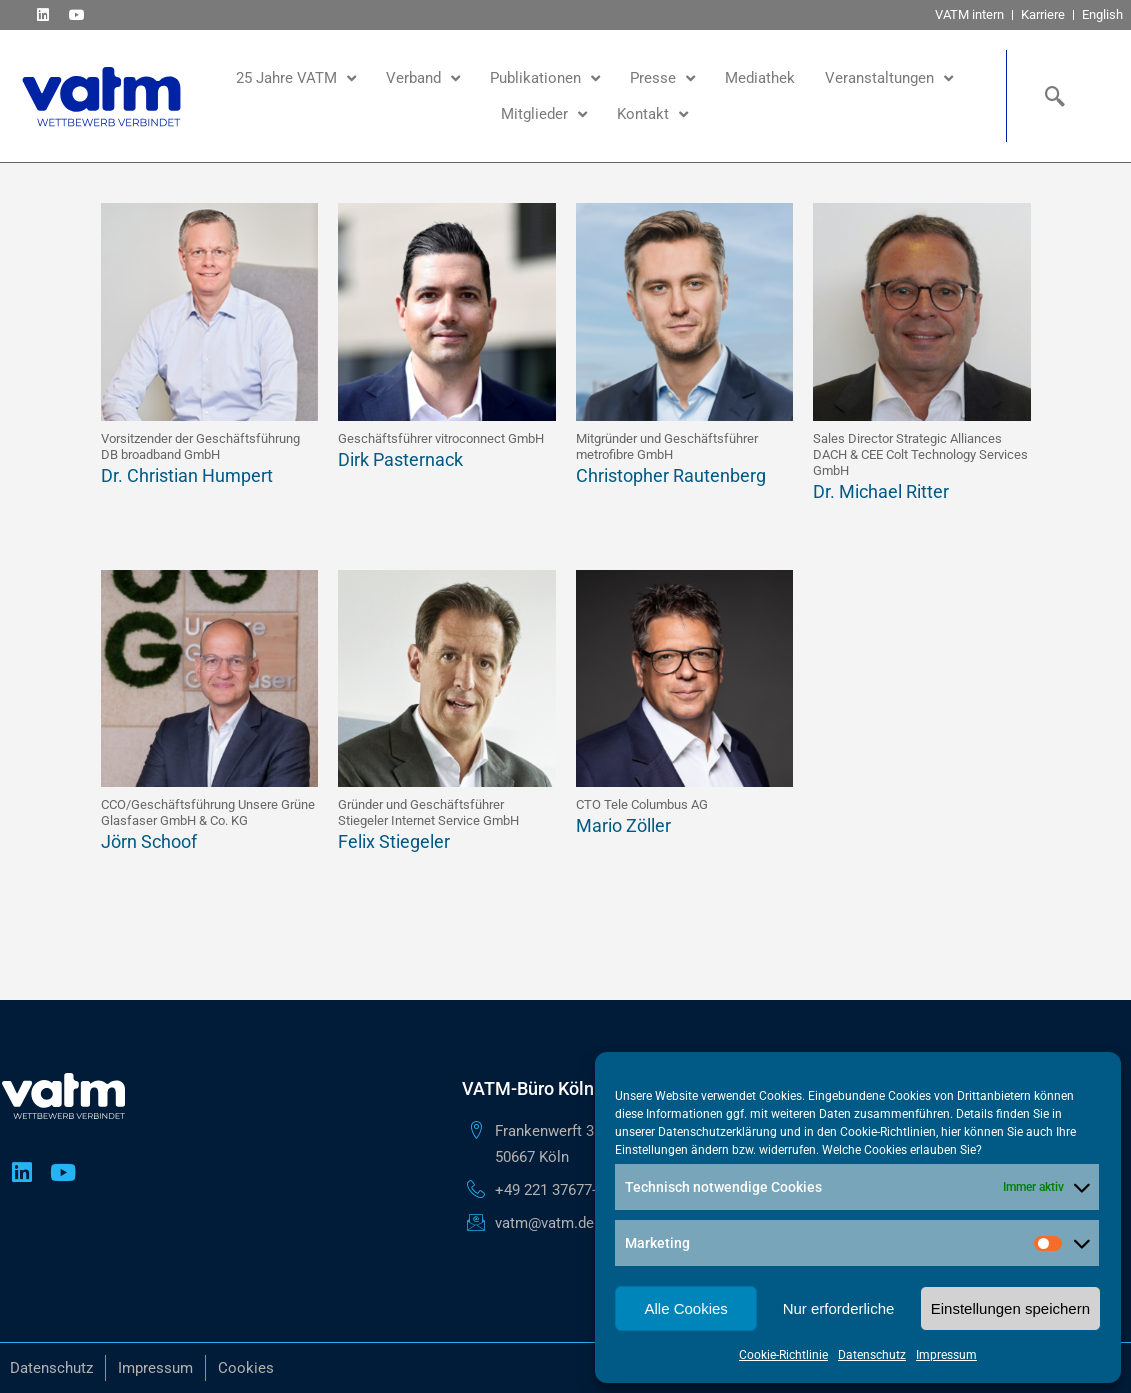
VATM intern (969, 14)
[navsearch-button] (1050, 96)
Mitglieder (544, 114)
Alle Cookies (685, 1308)
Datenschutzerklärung (717, 1132)
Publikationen (545, 78)
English (1102, 14)
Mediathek (760, 78)
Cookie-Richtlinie (783, 1355)
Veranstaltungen (889, 78)
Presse (662, 78)
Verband (423, 78)
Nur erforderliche (839, 1308)
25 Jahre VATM (296, 78)
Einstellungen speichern (1010, 1308)
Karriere (1043, 14)
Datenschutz (872, 1355)
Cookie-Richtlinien (888, 1132)
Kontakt (652, 114)
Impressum (946, 1355)
